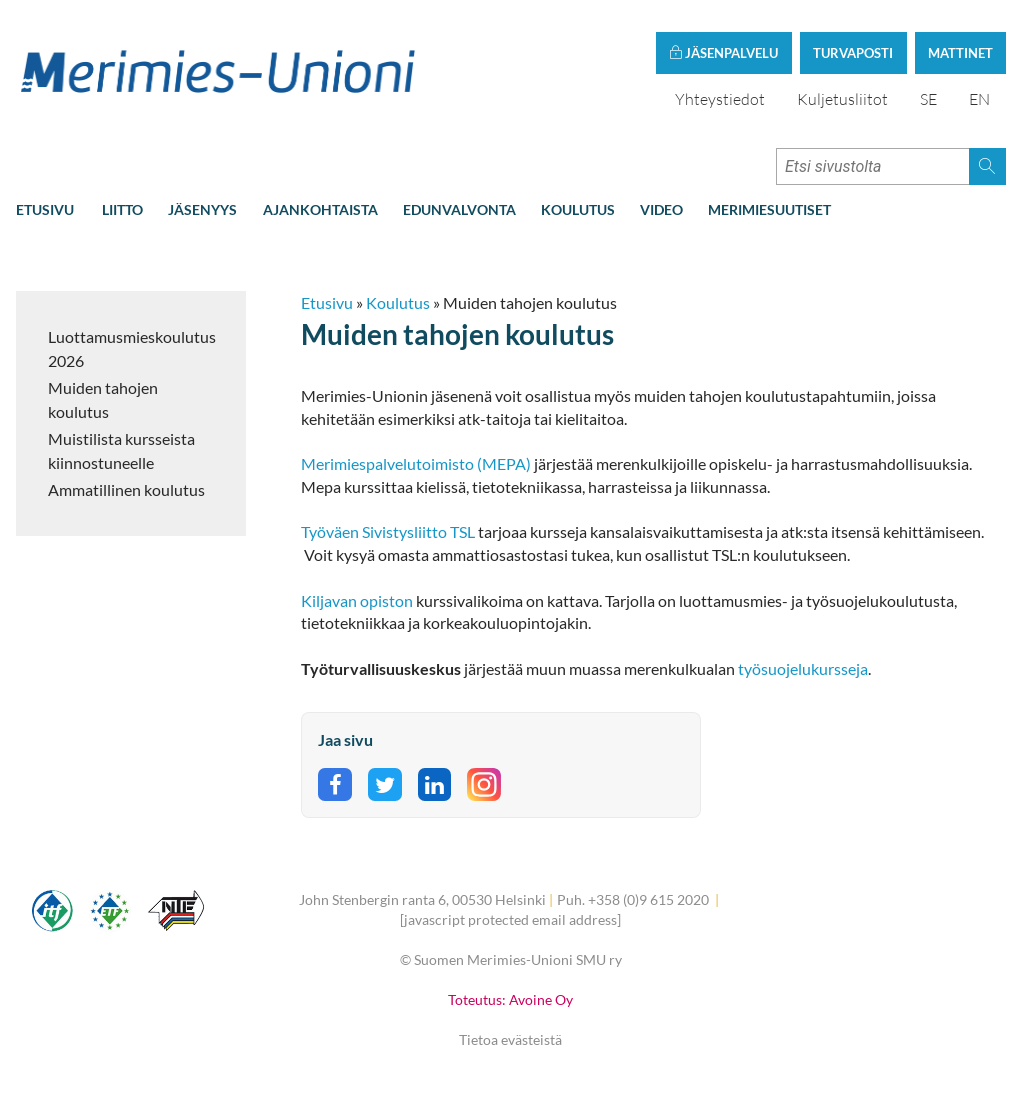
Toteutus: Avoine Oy (510, 999)
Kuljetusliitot (842, 99)
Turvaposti (853, 53)
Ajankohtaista (320, 209)
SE (928, 99)
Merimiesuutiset (769, 209)
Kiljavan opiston (357, 600)
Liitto (122, 209)
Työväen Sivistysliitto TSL (388, 531)
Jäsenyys (202, 209)
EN (979, 99)
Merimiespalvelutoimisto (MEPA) (416, 463)
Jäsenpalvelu (723, 53)
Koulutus (578, 209)
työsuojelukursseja (803, 668)
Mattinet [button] (960, 53)
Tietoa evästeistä (510, 1039)
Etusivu (45, 209)
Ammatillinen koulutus (126, 489)
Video (661, 209)
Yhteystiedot (720, 99)
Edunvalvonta (459, 209)
